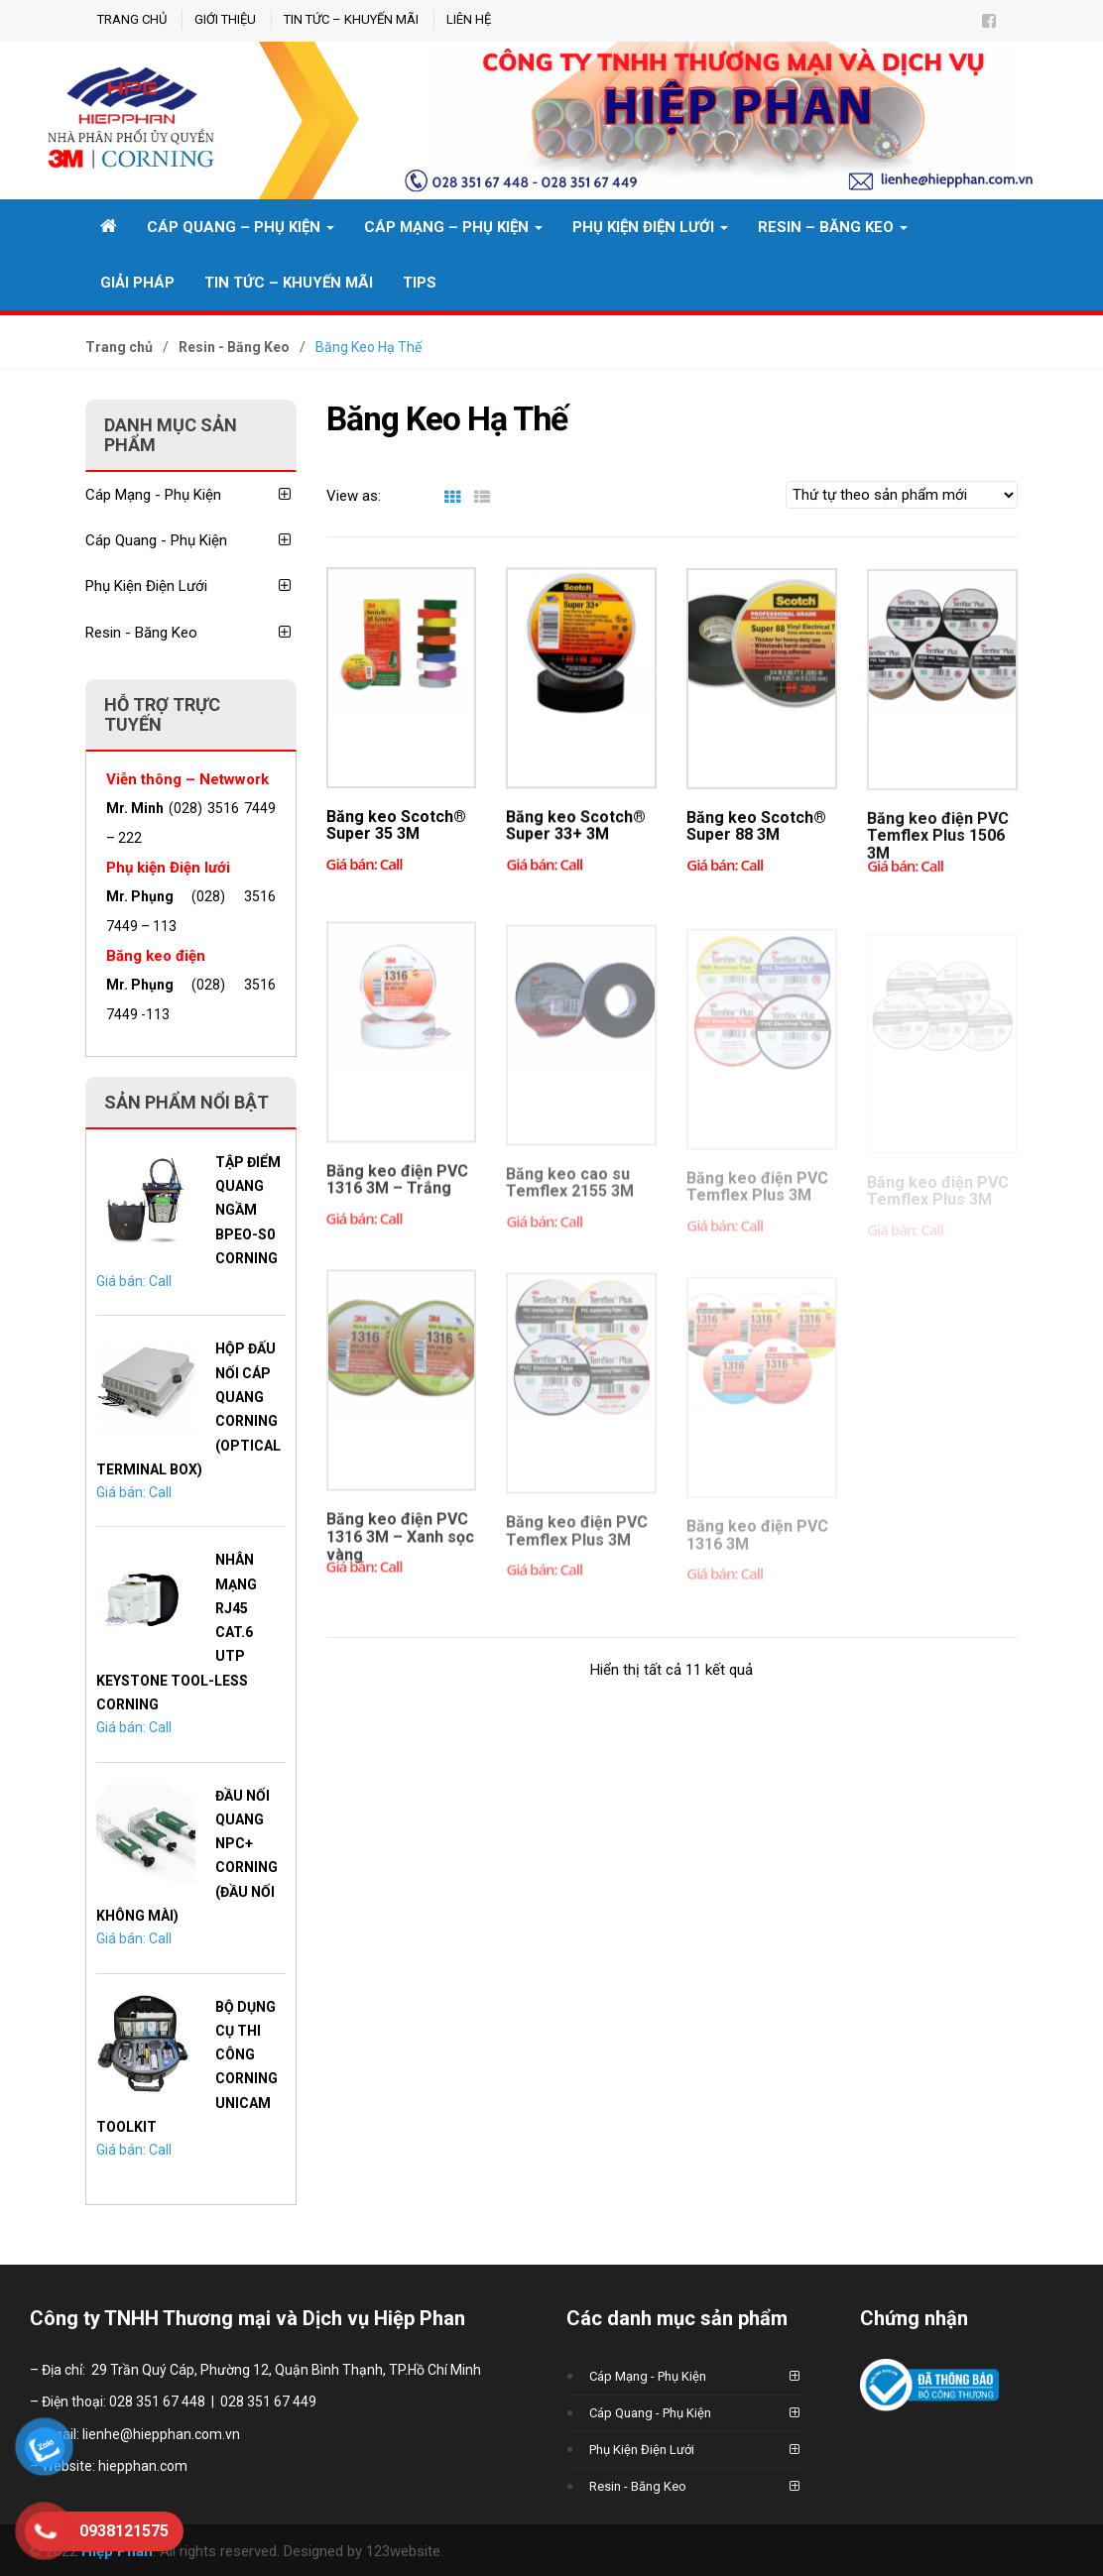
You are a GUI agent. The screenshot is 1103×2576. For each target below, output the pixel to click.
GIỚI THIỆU (225, 19)
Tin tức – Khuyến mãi (351, 19)
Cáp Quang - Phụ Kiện (191, 540)
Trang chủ (132, 19)
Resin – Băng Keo (833, 227)
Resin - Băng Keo (234, 347)
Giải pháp (137, 283)
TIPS (419, 283)
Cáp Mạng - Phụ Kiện (191, 495)
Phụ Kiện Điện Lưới (650, 227)
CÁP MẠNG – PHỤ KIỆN (453, 227)
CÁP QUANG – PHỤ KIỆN (240, 227)
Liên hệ (468, 19)
